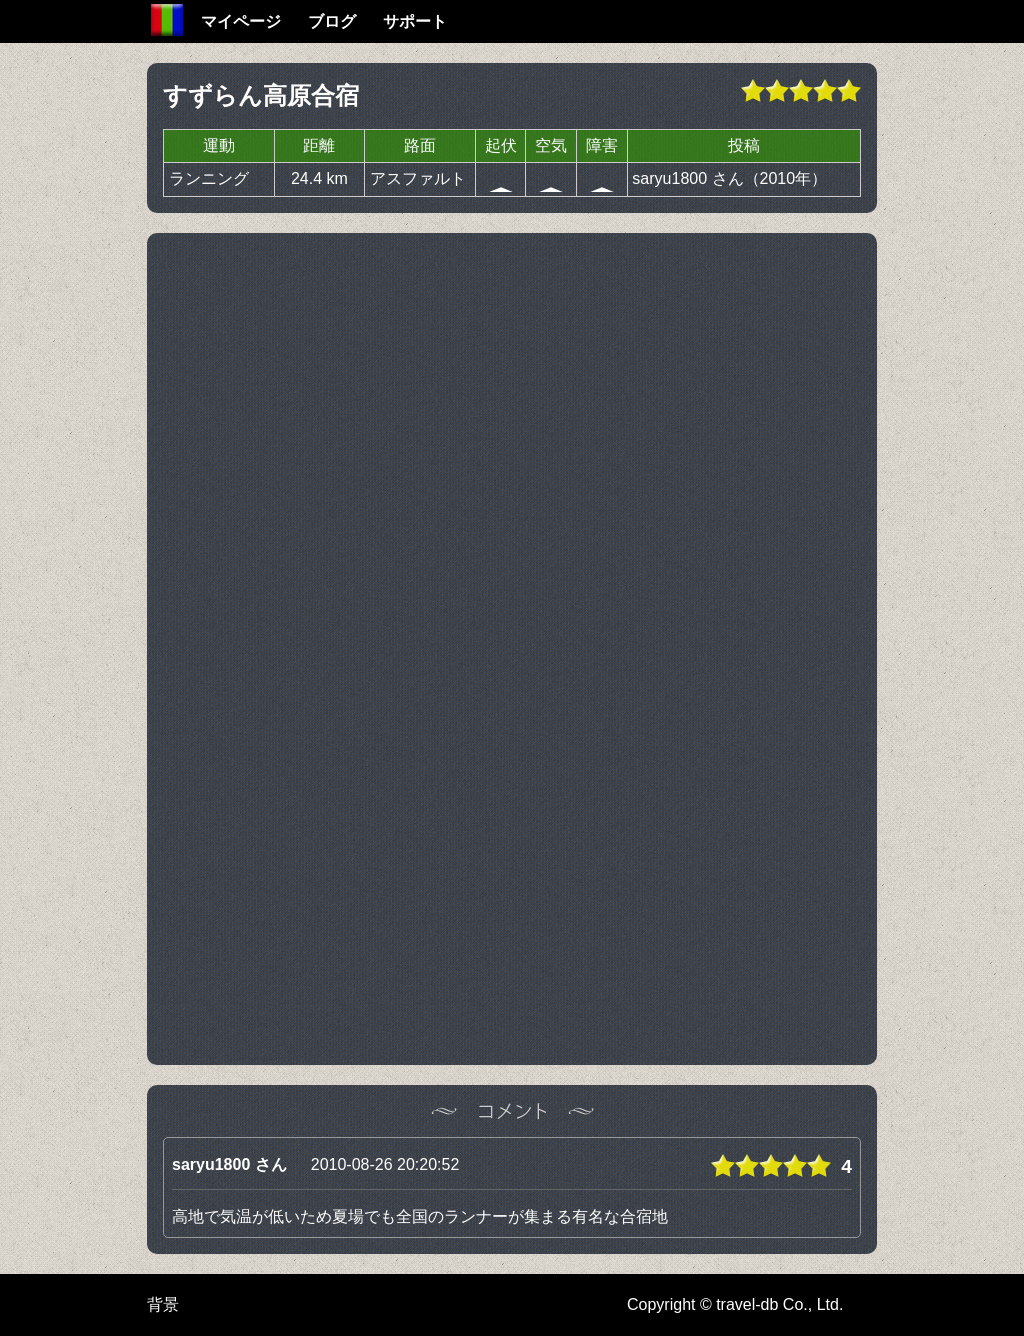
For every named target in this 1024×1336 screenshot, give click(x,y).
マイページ (241, 21)
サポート (415, 21)
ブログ (332, 21)
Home (167, 20)
